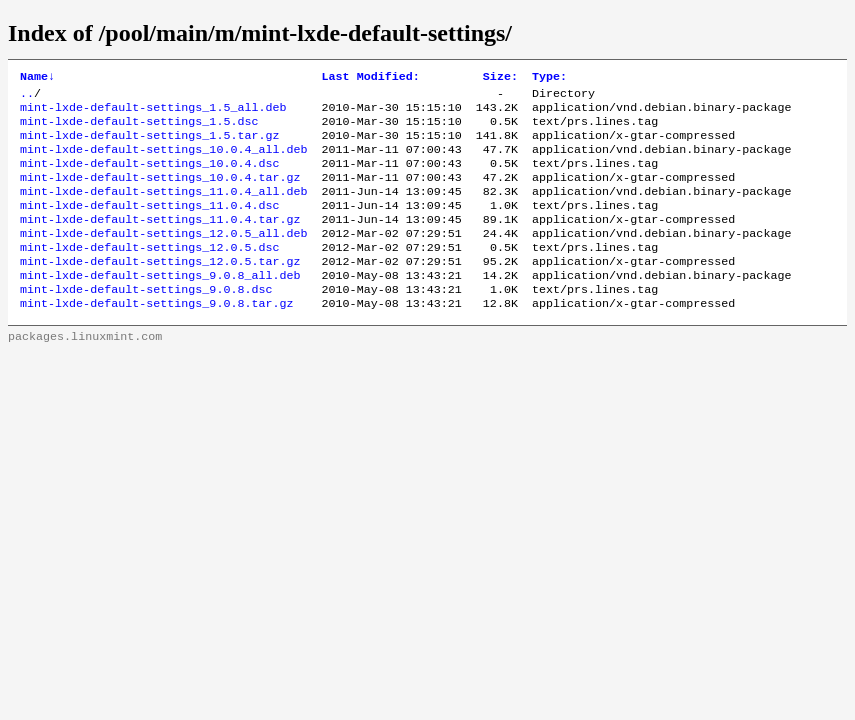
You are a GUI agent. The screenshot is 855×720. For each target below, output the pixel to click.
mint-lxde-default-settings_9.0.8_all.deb (160, 305)
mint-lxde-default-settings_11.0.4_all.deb (164, 209)
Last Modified (371, 78)
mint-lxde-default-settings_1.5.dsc (139, 129)
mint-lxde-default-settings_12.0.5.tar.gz (160, 289)
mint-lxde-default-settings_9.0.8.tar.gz (157, 337)
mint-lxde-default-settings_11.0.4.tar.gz (160, 241)
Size (500, 78)
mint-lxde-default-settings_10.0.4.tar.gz (160, 193)
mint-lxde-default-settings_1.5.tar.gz (149, 145)
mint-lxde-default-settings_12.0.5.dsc (149, 273)
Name (37, 78)
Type (549, 78)
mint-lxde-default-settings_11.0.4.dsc (149, 225)
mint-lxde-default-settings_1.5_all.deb (153, 113)
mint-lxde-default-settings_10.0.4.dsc (149, 177)
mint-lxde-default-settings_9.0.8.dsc (146, 321)
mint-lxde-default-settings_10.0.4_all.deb (164, 161)
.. (27, 97)
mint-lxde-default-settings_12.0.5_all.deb (164, 257)
